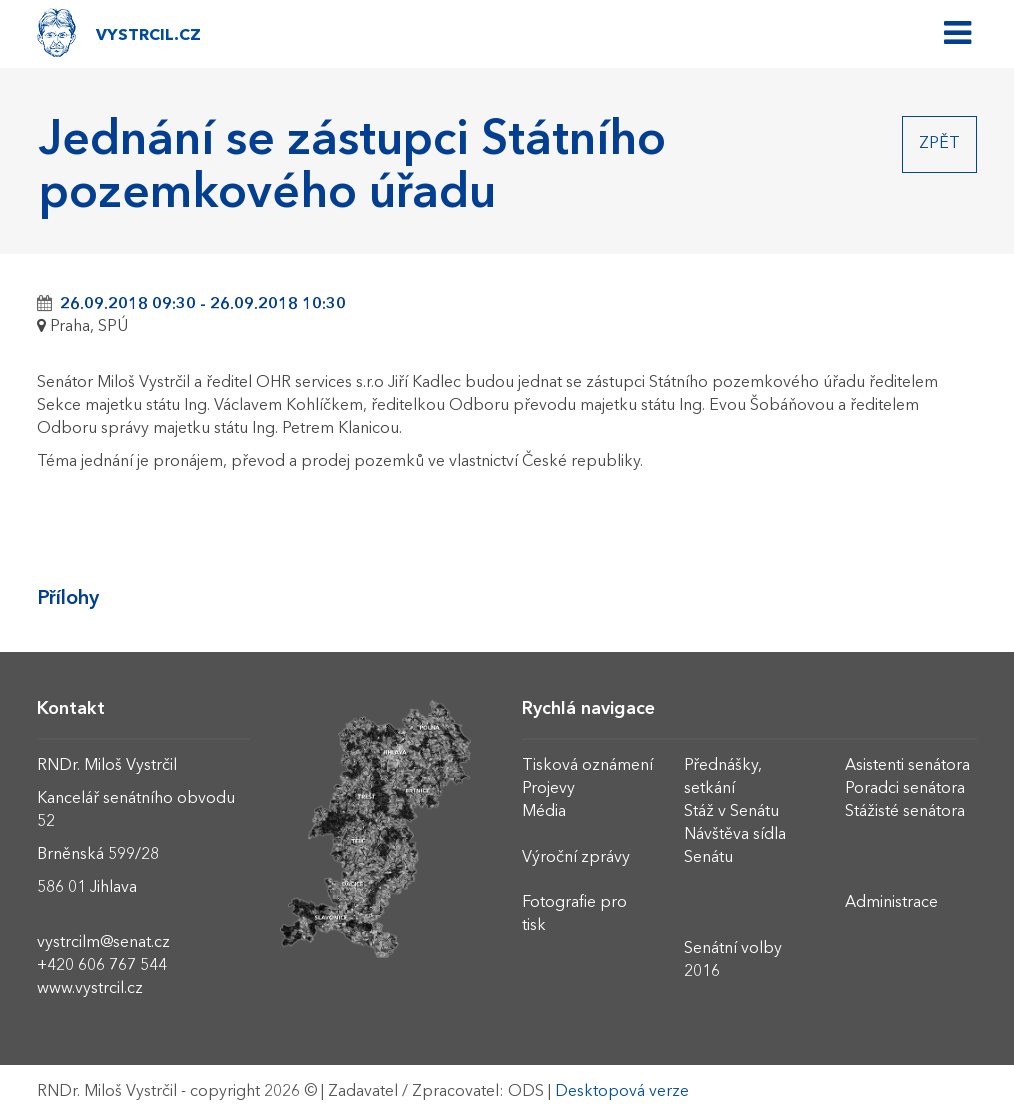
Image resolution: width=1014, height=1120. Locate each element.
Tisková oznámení (587, 766)
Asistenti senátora (907, 766)
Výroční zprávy (576, 858)
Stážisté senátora (905, 812)
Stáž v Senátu (731, 812)
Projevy (548, 789)
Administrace (891, 903)
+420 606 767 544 (102, 966)
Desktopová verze (622, 1092)
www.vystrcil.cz (90, 989)
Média (544, 812)
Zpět (939, 144)
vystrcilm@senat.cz (103, 943)
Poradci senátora (905, 789)
